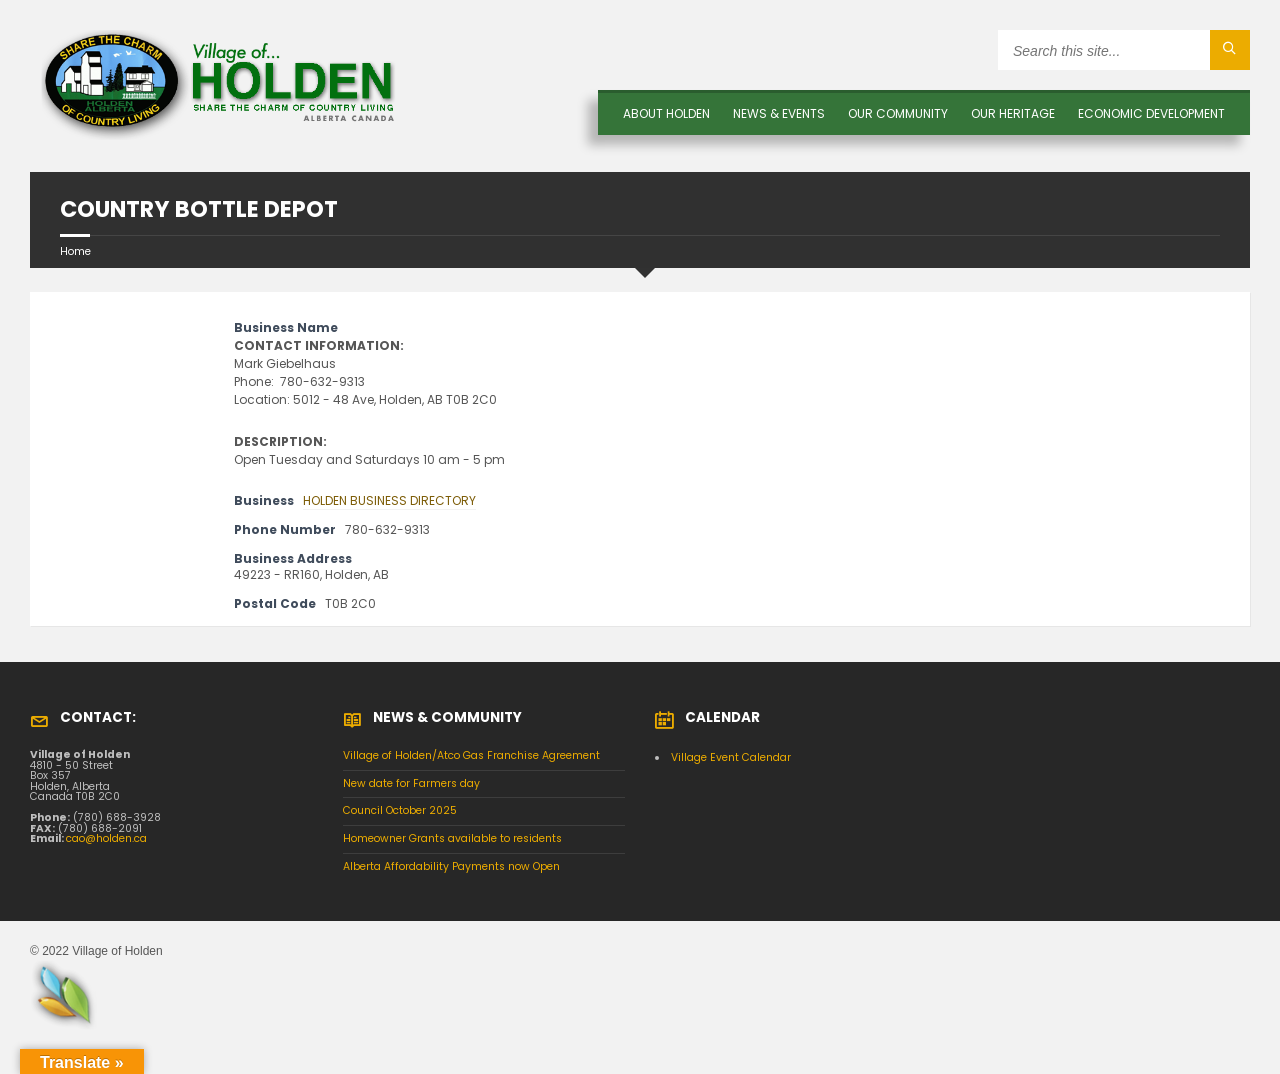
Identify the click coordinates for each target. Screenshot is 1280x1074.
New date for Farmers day (411, 783)
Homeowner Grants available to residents (452, 838)
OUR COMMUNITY (898, 113)
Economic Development (1151, 113)
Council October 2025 (400, 810)
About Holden (666, 113)
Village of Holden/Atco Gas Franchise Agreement (471, 755)
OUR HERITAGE (1013, 113)
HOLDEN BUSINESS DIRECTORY (389, 500)
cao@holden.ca (106, 838)
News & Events (779, 113)
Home (75, 251)
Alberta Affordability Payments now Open (451, 866)
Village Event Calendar (731, 757)
